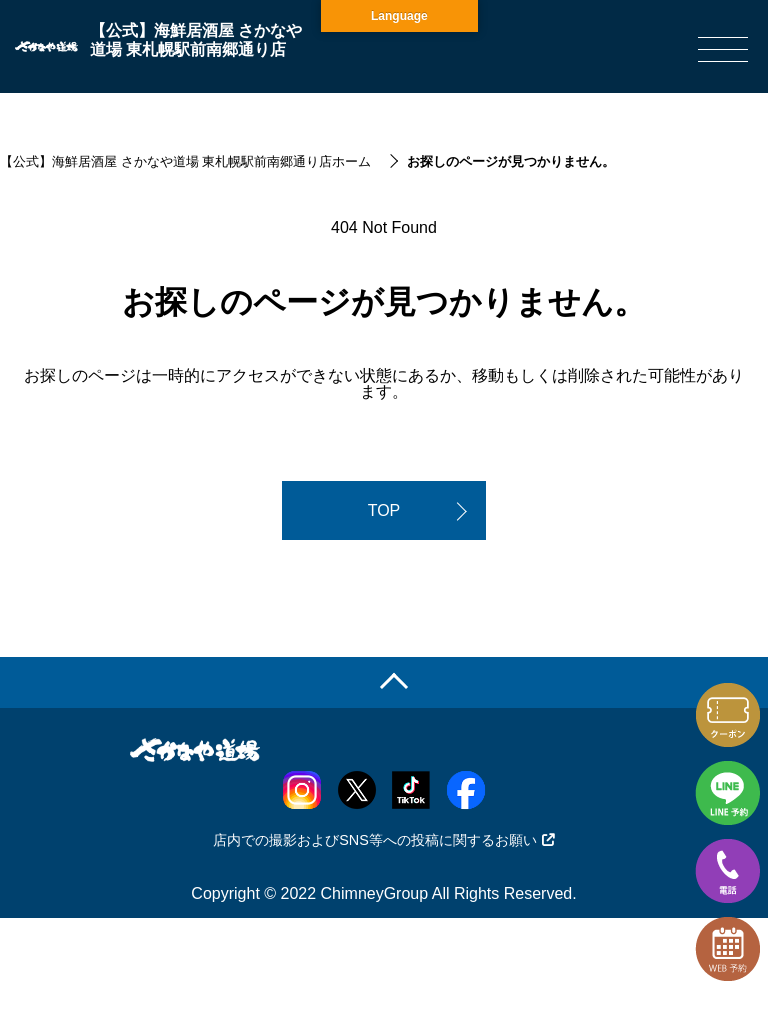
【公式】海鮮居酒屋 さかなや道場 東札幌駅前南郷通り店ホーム (185, 161)
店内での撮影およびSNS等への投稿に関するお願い (384, 840)
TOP (384, 510)
